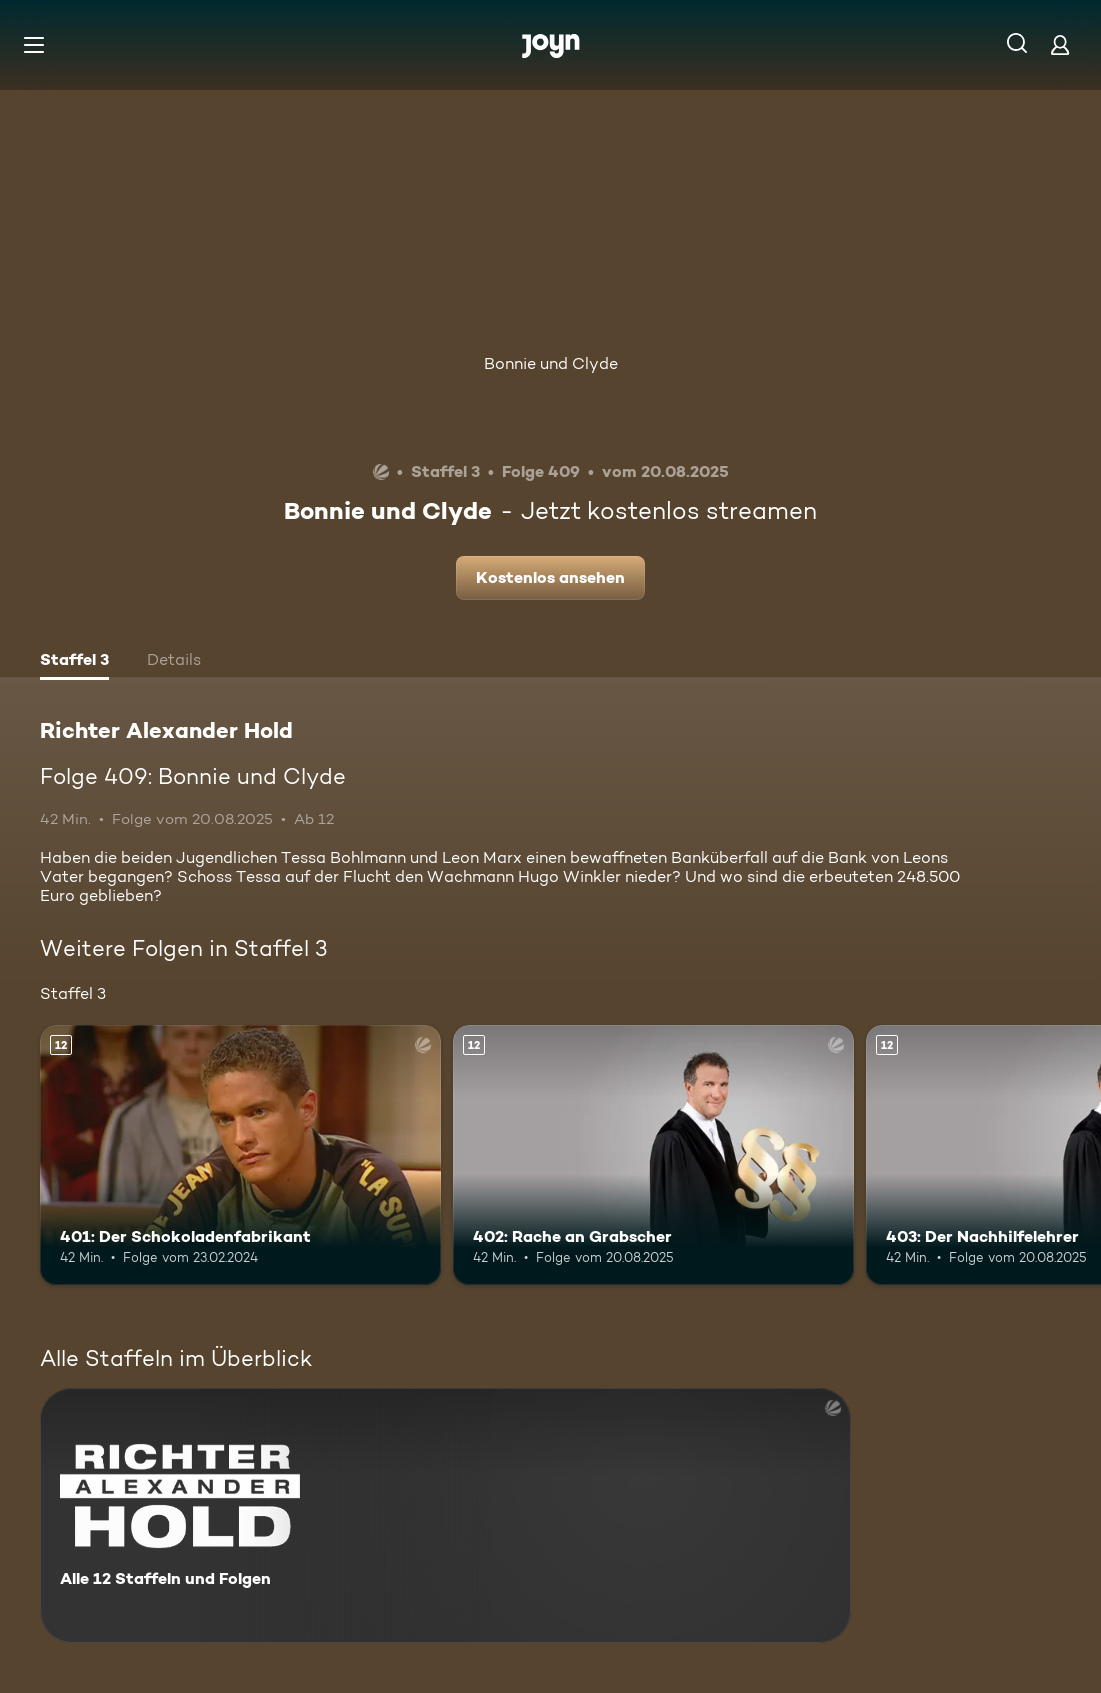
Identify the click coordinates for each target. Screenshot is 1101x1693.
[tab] (74, 662)
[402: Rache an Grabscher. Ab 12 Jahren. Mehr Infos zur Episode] (653, 1155)
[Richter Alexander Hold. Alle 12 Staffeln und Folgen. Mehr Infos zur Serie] (445, 1515)
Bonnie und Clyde (551, 363)
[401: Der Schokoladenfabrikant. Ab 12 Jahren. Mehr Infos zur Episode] (240, 1155)
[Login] (1060, 44)
